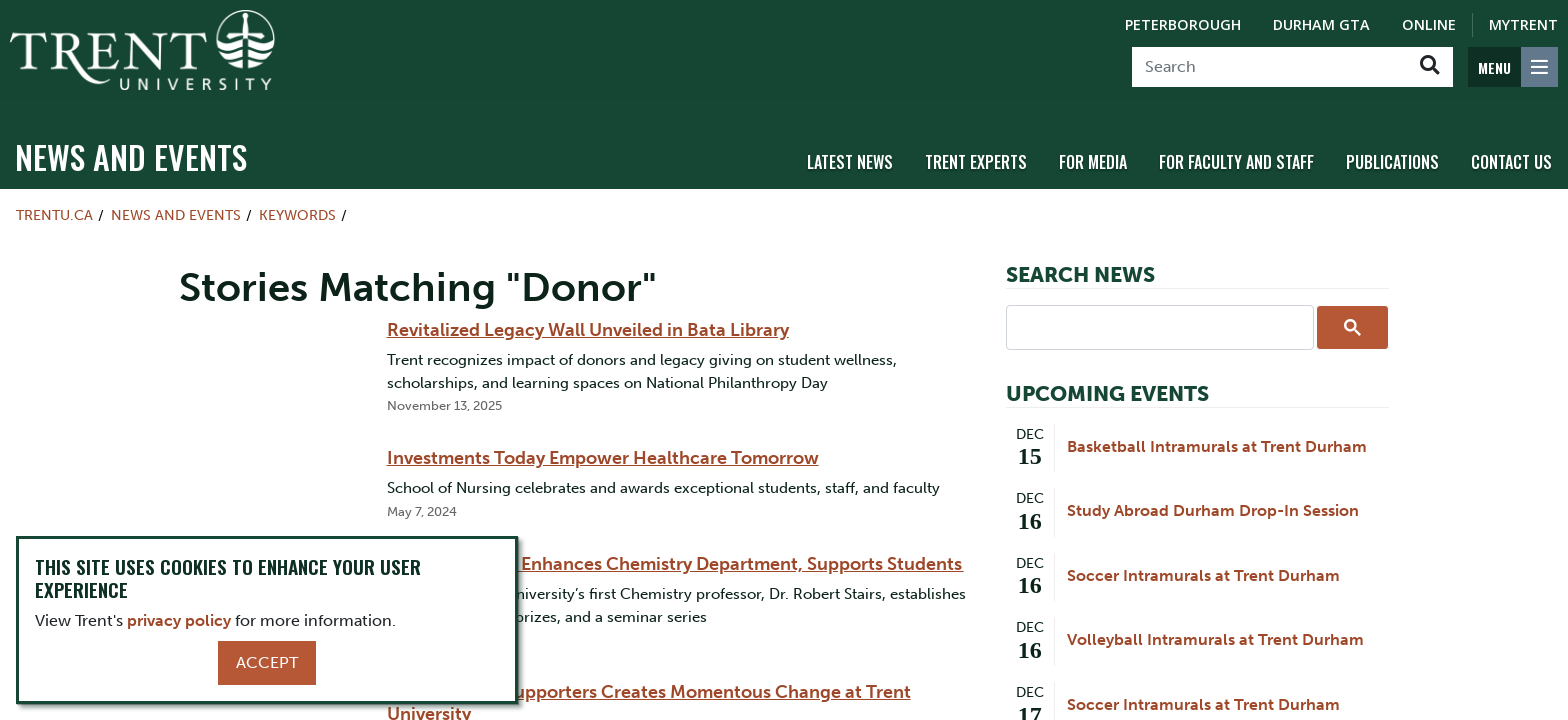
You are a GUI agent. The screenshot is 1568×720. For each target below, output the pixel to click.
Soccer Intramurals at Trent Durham (1203, 566)
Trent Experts (976, 153)
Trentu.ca (54, 206)
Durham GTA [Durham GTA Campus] (1321, 24)
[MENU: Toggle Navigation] (1513, 67)
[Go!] (1429, 67)
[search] (1158, 317)
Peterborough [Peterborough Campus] (1183, 24)
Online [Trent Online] (1429, 24)
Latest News (850, 153)
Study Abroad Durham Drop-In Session (1213, 501)
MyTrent (1523, 24)
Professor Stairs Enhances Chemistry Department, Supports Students (675, 555)
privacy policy (179, 620)
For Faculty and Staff (1236, 153)
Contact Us (1511, 153)
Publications (1392, 153)
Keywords (297, 206)
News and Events (131, 147)
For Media (1093, 153)
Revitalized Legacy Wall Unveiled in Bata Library (588, 321)
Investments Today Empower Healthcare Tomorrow (603, 449)
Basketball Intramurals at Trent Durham (1217, 437)
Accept (267, 662)
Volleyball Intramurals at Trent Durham (1215, 630)
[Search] (1269, 67)
